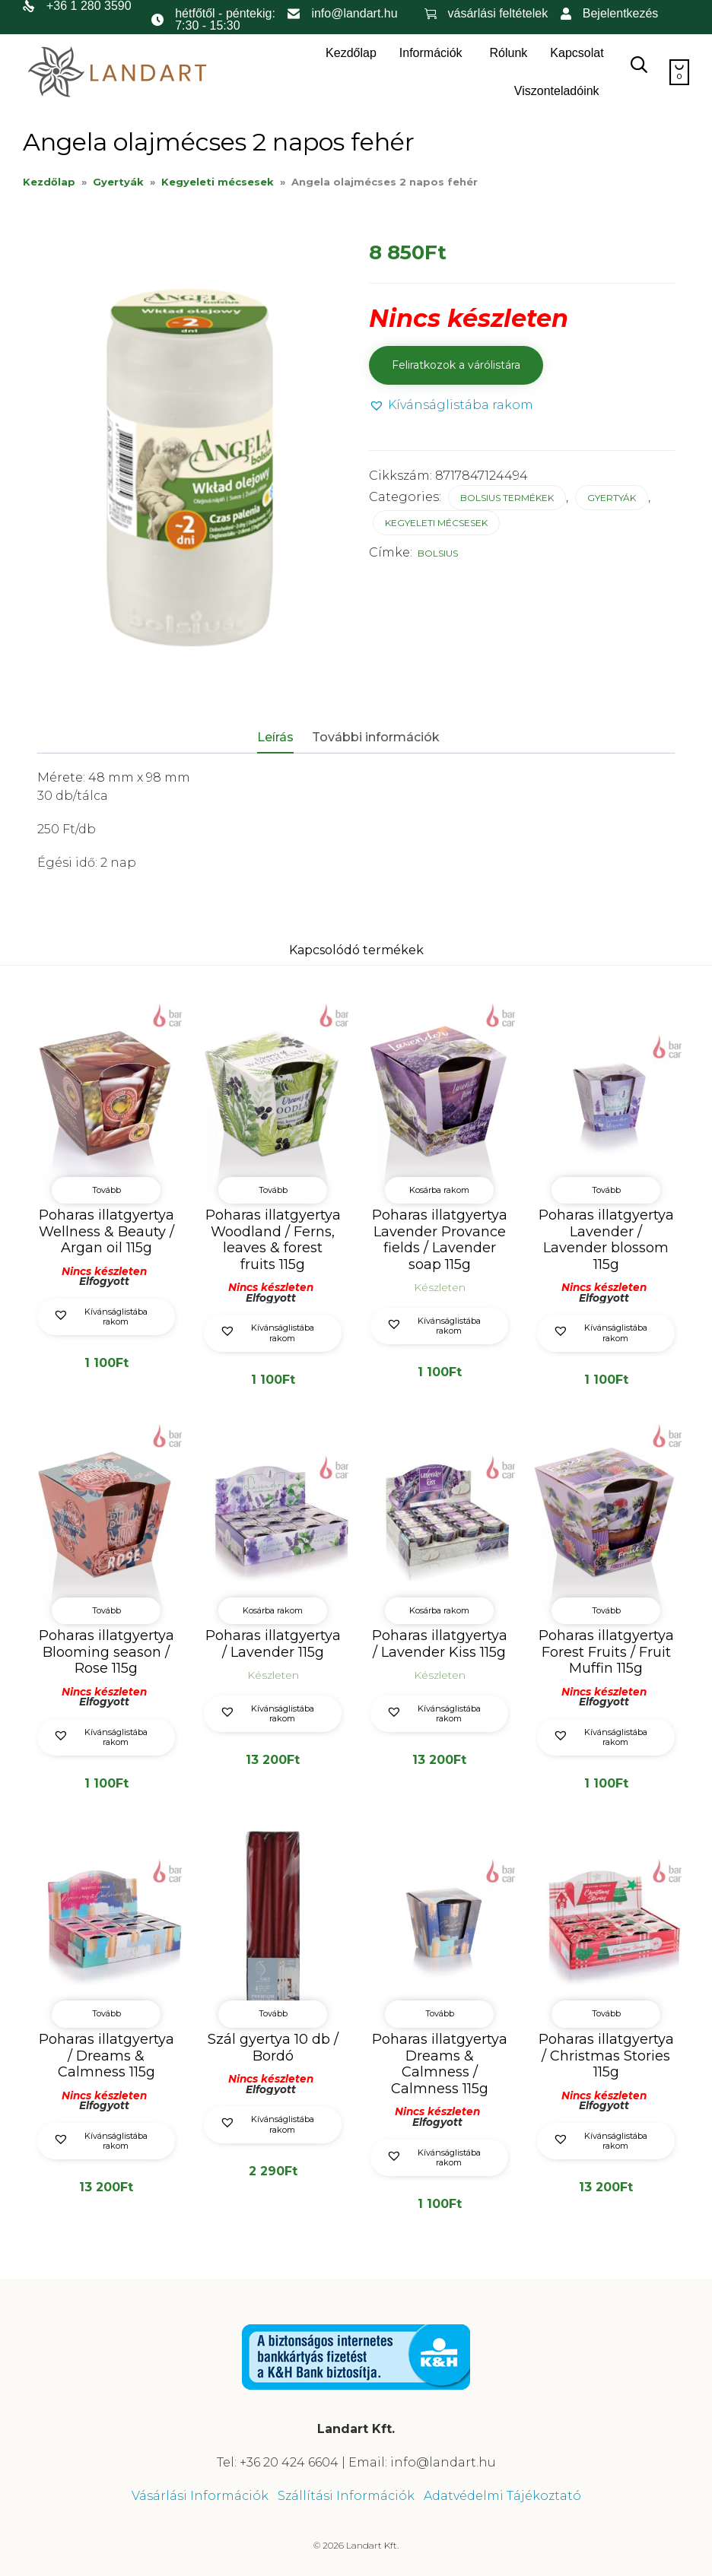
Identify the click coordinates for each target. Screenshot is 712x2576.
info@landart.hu (354, 13)
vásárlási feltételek (498, 13)
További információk (376, 737)
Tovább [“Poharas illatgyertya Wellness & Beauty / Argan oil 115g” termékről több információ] (106, 1190)
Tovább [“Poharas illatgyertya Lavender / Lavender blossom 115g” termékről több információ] (606, 1190)
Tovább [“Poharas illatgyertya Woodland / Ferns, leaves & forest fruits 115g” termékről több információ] (273, 1190)
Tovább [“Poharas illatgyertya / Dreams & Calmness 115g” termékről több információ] (106, 2013)
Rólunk (509, 52)
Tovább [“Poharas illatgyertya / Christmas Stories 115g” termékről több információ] (606, 2013)
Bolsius (438, 553)
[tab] (283, 738)
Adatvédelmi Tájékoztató (502, 2495)
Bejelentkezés (621, 13)
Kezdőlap (351, 52)
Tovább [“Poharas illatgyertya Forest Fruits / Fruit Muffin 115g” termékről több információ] (606, 1609)
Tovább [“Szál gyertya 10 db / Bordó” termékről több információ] (273, 2013)
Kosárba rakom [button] (439, 1190)
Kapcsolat (576, 52)
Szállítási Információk (346, 2495)
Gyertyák (118, 182)
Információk (430, 52)
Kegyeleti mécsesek (217, 182)
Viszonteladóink (556, 90)
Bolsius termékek (507, 497)
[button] (451, 406)
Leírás (275, 737)
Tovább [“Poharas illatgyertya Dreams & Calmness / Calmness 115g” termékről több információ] (439, 2013)
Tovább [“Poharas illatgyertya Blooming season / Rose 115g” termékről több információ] (106, 1609)
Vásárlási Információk (200, 2495)
